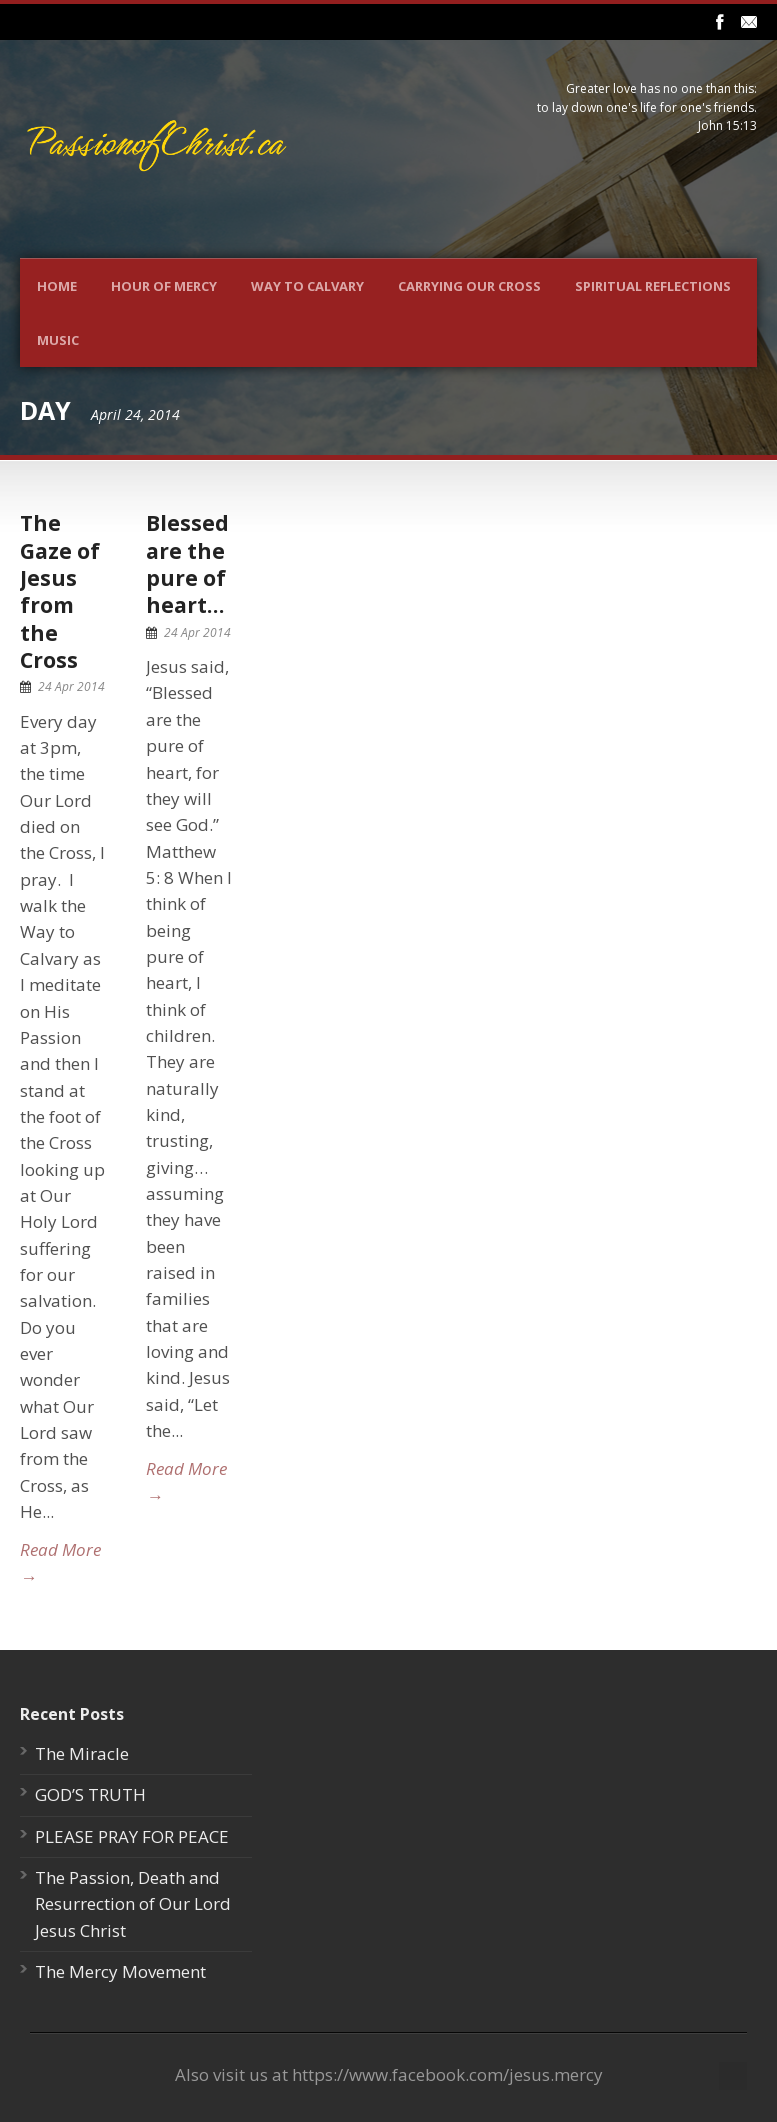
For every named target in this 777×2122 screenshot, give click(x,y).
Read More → (60, 1562)
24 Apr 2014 (71, 686)
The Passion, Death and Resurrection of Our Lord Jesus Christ (133, 1904)
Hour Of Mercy (164, 286)
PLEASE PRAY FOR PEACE (132, 1836)
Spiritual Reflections (653, 286)
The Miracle (82, 1753)
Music (58, 340)
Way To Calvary (307, 286)
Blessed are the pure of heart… (187, 564)
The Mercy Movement (120, 1971)
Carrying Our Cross (469, 286)
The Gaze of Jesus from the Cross (60, 591)
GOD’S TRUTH (90, 1794)
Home (57, 286)
